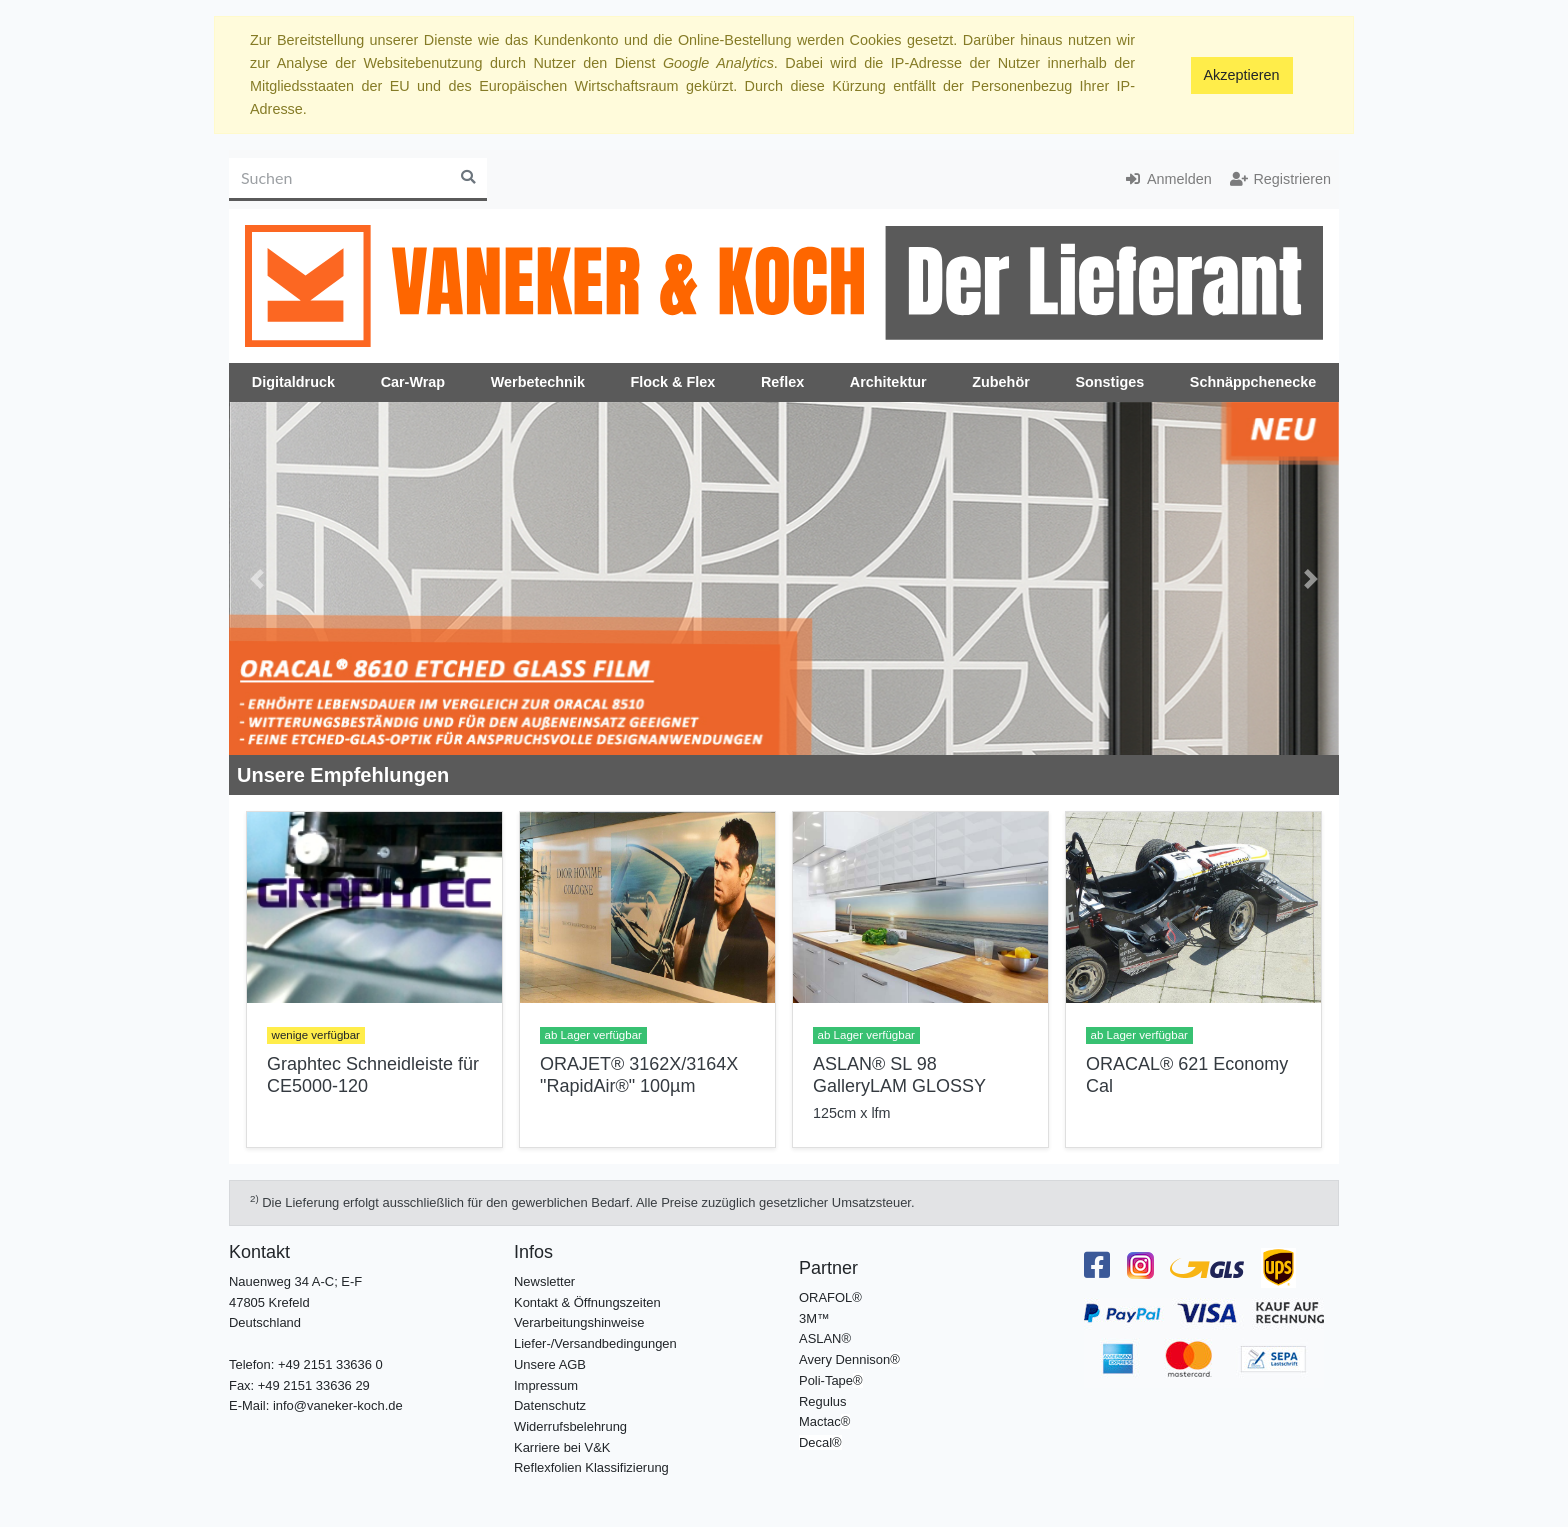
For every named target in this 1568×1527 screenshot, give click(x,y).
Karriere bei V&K (562, 1447)
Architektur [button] (888, 382)
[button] (257, 578)
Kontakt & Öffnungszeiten (587, 1302)
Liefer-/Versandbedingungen (595, 1343)
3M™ (814, 1318)
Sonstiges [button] (1109, 382)
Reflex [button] (782, 382)
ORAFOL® (830, 1297)
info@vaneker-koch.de (338, 1405)
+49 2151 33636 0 (330, 1364)
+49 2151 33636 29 (314, 1385)
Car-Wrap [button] (413, 382)
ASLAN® (825, 1338)
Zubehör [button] (1001, 382)
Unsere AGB (550, 1364)
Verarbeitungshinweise (579, 1322)
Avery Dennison (844, 1359)
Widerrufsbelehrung (570, 1426)
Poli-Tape (826, 1380)
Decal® (820, 1442)
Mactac (820, 1421)
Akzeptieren (1242, 75)
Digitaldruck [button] (293, 382)
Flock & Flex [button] (673, 382)
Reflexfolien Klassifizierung (591, 1467)
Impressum (546, 1385)
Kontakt (259, 1252)
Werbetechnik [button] (538, 382)
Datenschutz (550, 1405)
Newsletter (544, 1281)
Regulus (823, 1401)
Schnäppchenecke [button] (1253, 382)
